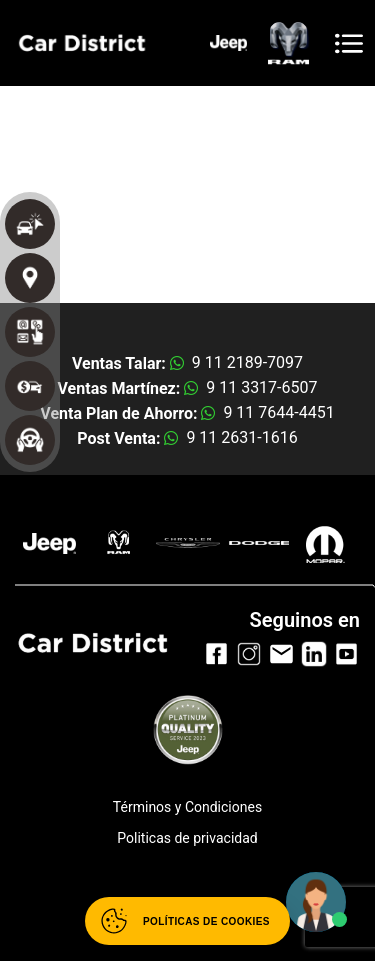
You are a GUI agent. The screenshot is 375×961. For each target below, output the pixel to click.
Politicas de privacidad (187, 838)
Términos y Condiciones (187, 807)
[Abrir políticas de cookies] (187, 921)
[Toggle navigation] (349, 43)
